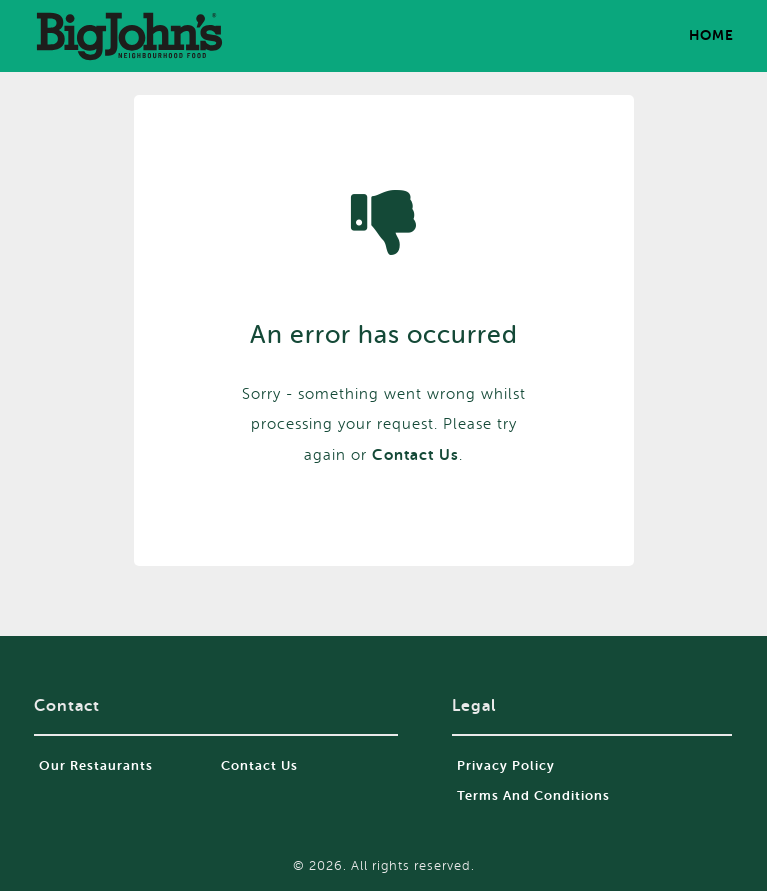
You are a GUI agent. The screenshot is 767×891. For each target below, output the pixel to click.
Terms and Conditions (533, 795)
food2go (129, 36)
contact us (415, 455)
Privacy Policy (506, 765)
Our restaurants (96, 765)
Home (711, 35)
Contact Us (259, 765)
